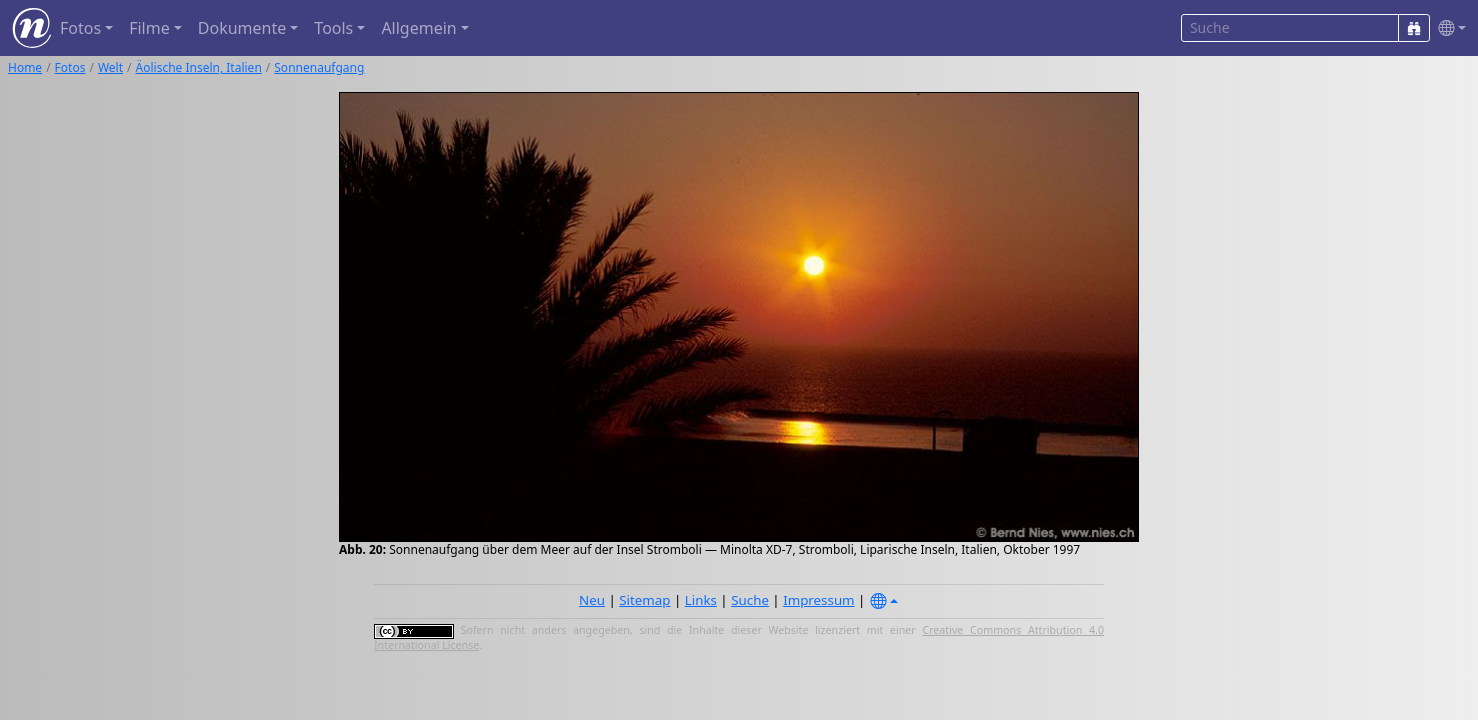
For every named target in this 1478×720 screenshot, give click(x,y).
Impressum (818, 600)
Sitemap (644, 600)
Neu (592, 600)
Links (701, 600)
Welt (110, 67)
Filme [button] (149, 28)
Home (25, 67)
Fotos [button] (80, 28)
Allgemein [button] (418, 28)
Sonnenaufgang (319, 67)
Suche (750, 600)
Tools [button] (333, 28)
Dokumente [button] (242, 28)
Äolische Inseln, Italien (199, 67)
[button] (1448, 28)
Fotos (70, 67)
